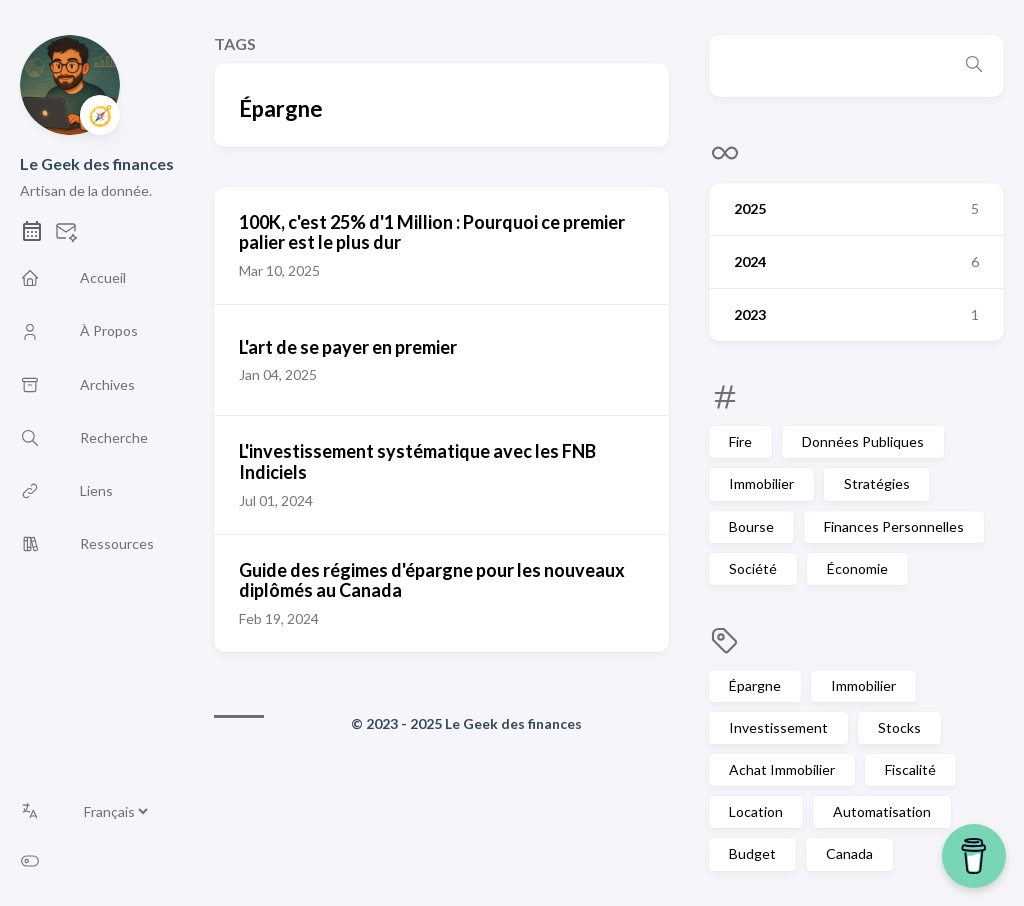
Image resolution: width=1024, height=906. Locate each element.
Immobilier (761, 483)
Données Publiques (863, 441)
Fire (740, 441)
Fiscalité (910, 769)
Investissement (778, 727)
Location (756, 811)
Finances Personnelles (894, 526)
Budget (752, 853)
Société (753, 568)
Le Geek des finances (97, 163)
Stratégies (877, 483)
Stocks (899, 727)
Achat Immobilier (782, 769)
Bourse (751, 526)
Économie (857, 568)
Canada (849, 853)
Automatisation (882, 811)
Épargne (755, 685)
